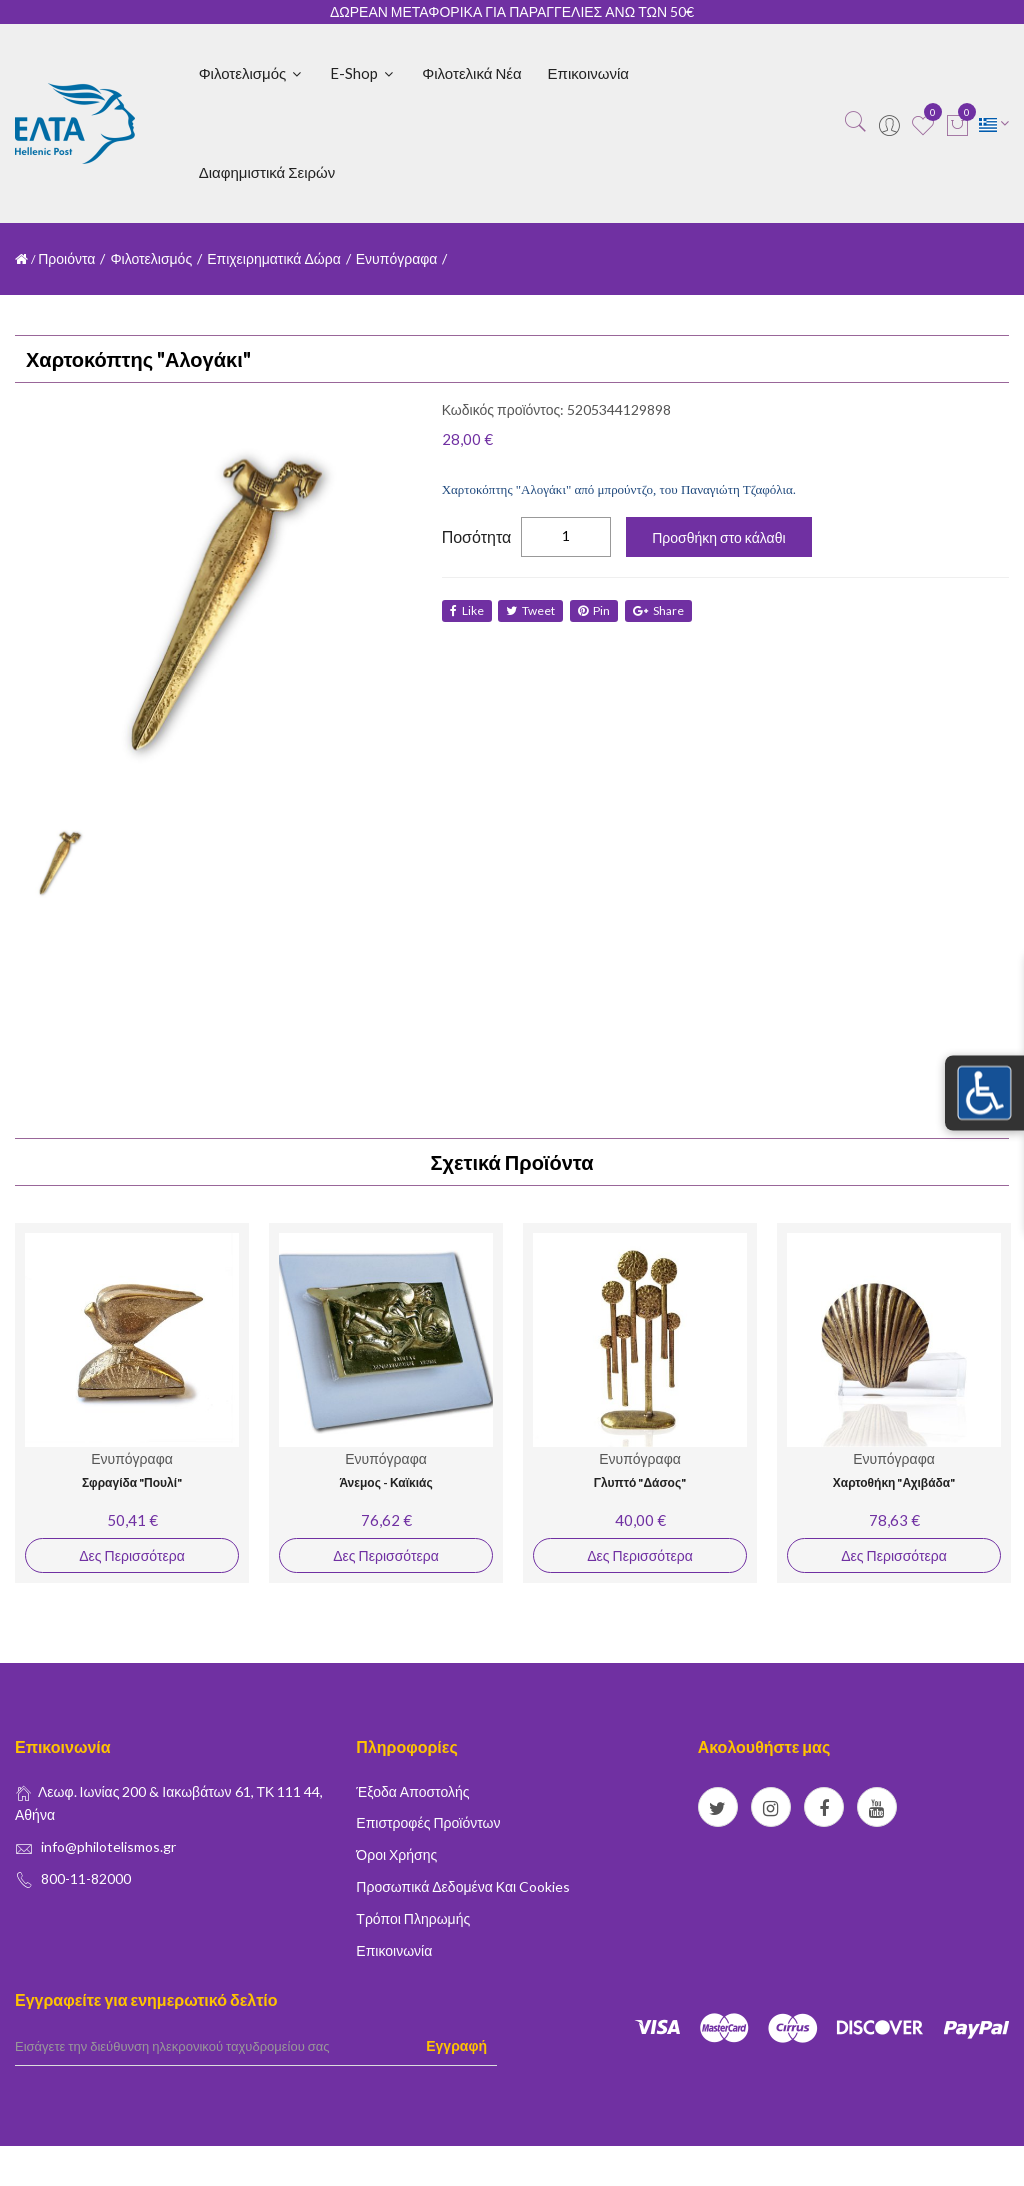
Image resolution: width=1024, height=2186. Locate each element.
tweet (533, 610)
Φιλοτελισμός (252, 73)
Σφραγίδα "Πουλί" (132, 1482)
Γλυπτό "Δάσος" (640, 1482)
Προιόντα (66, 258)
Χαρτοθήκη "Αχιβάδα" (894, 1482)
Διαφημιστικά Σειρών (267, 172)
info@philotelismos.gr (108, 1846)
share (665, 610)
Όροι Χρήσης (396, 1854)
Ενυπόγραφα (397, 258)
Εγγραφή (456, 2045)
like (467, 610)
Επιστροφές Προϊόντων (428, 1822)
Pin (599, 610)
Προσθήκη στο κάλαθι (718, 537)
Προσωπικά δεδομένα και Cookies (463, 1886)
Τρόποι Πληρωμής (413, 1918)
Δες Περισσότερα (131, 1555)
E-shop (363, 73)
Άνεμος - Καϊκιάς (385, 1482)
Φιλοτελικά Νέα (471, 73)
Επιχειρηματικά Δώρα (274, 258)
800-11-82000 (86, 1878)
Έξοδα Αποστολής (412, 1791)
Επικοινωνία (588, 73)
